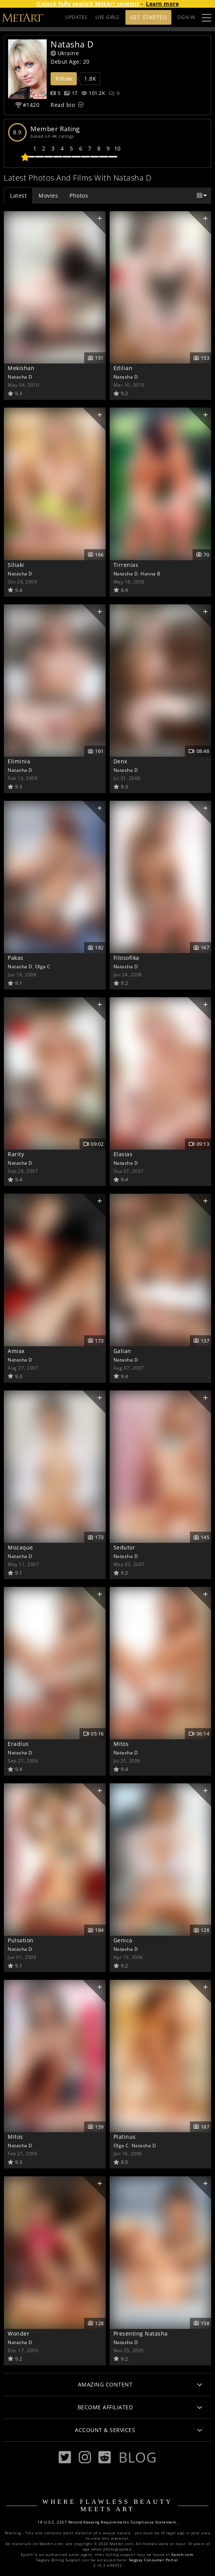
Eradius (18, 1743)
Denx (120, 761)
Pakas (16, 957)
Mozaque (20, 1547)
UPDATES (76, 17)
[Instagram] (85, 2457)
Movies (48, 195)
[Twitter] (65, 2457)
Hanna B (151, 573)
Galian (122, 1351)
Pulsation (21, 1940)
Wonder (18, 2333)
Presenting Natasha (140, 2333)
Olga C (43, 966)
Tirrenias (126, 564)
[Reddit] (104, 2457)
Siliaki (16, 564)
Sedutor (124, 1547)
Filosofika (126, 957)
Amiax (16, 1351)
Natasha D (20, 377)
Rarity (16, 1154)
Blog (137, 2457)
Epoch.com (182, 2554)
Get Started (148, 17)
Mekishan (21, 368)
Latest (18, 195)
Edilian (123, 368)
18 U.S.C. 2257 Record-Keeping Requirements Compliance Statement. (107, 2522)
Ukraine (65, 53)
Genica (122, 1940)
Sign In (186, 17)
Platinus (124, 2136)
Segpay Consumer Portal (153, 2559)
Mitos (121, 1743)
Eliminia (19, 761)
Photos (78, 195)
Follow (64, 78)
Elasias (123, 1154)
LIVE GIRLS (107, 17)
